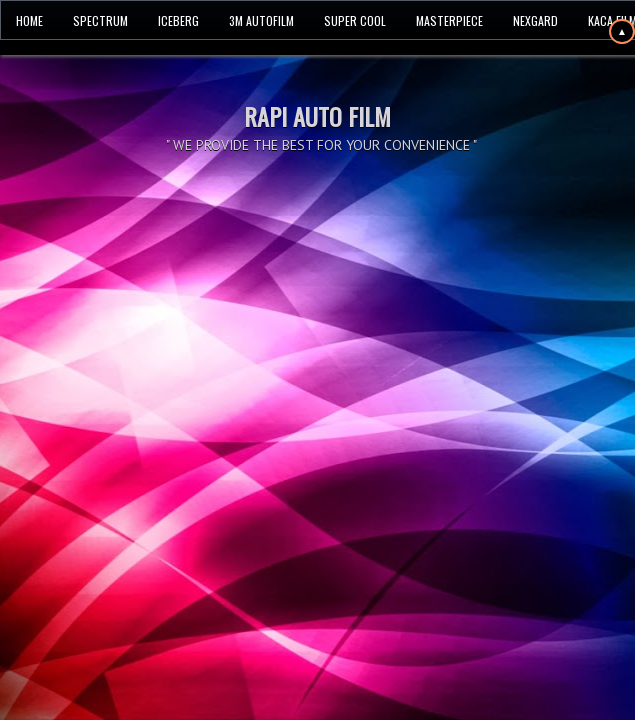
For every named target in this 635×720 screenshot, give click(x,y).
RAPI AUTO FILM (317, 116)
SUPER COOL (355, 20)
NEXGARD (535, 20)
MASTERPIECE (449, 20)
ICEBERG (178, 20)
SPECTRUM (100, 20)
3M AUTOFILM (261, 20)
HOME (29, 20)
